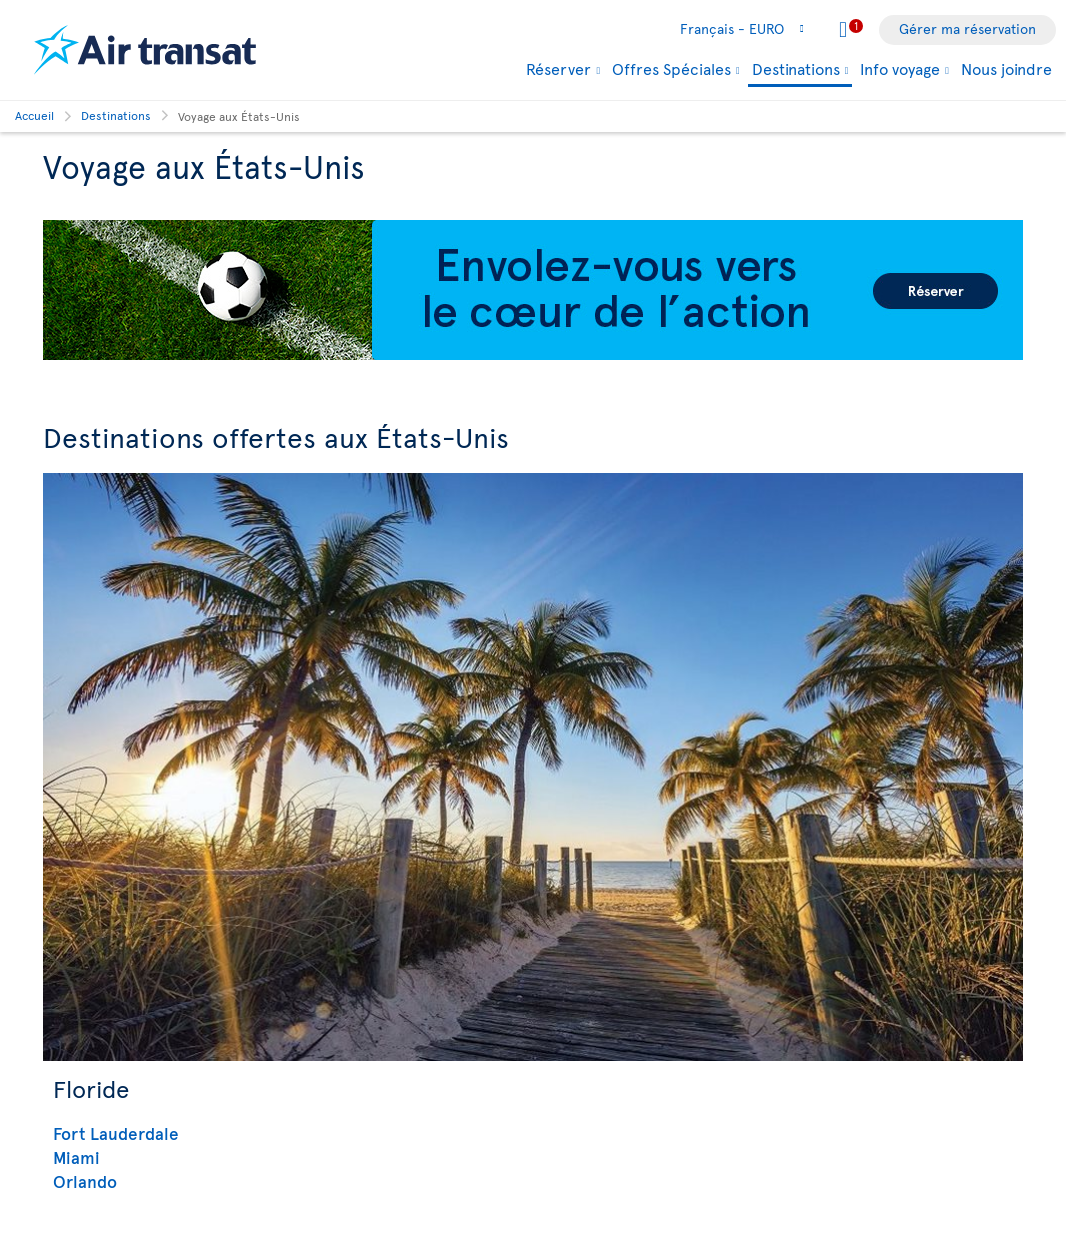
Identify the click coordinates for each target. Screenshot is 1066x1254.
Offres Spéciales (671, 68)
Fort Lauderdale (116, 1133)
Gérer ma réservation (967, 28)
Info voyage (900, 68)
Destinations (796, 69)
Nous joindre (1006, 68)
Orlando (85, 1181)
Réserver (558, 68)
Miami (76, 1157)
